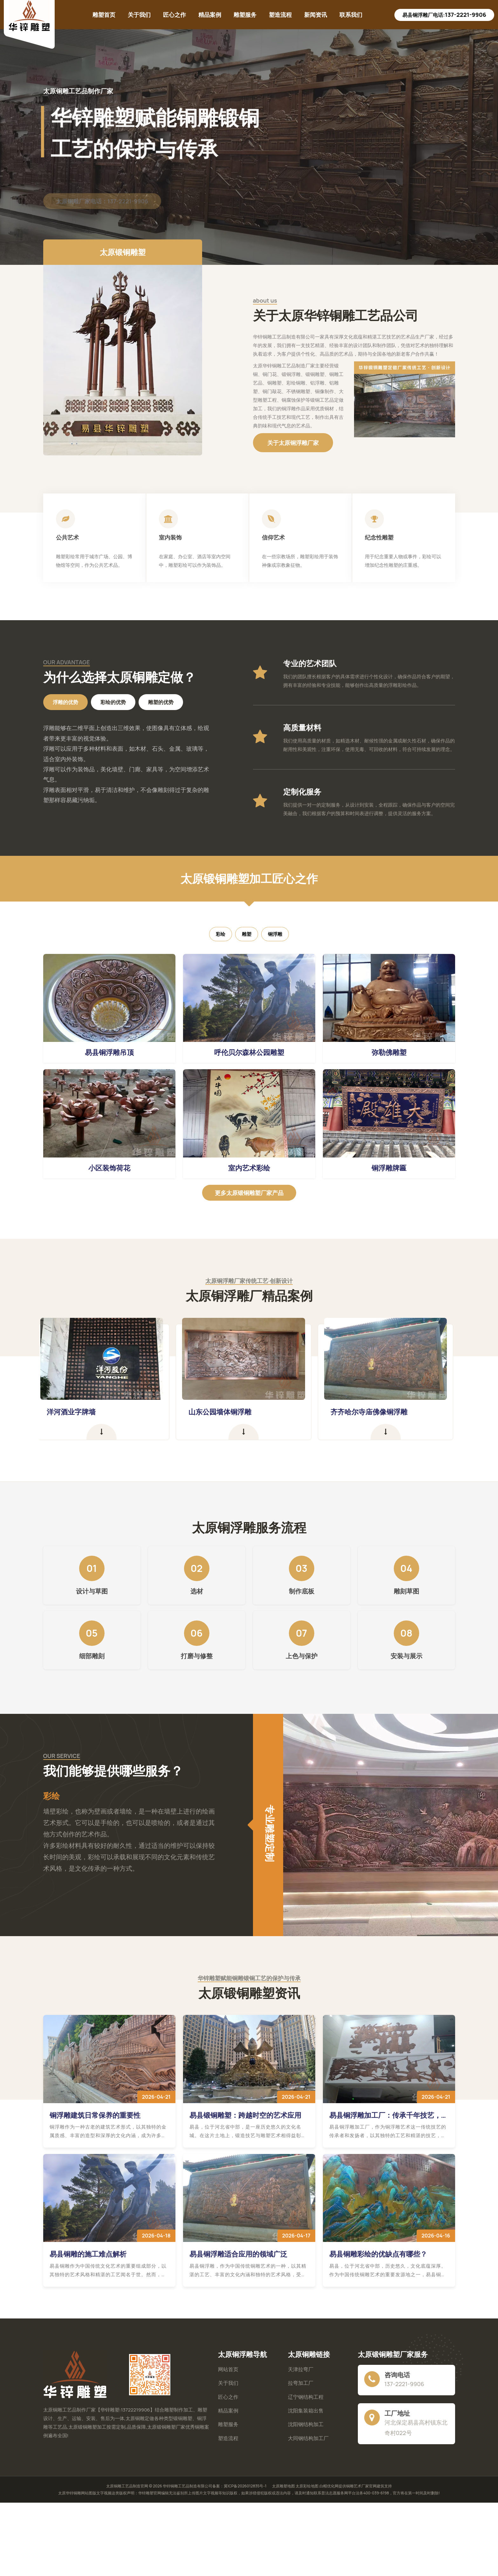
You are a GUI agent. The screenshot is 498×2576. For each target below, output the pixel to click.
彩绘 (220, 934)
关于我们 (139, 14)
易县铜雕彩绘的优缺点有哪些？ (378, 2254)
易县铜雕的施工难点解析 (88, 2254)
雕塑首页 (103, 14)
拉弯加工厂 (300, 2382)
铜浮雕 (275, 934)
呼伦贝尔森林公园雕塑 (249, 1052)
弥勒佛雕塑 (389, 1052)
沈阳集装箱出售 (306, 2410)
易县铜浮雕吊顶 (109, 1052)
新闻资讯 (315, 14)
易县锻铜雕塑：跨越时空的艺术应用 (245, 2115)
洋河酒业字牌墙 (76, 1412)
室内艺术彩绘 (249, 1168)
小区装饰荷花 (109, 1168)
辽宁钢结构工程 (306, 2396)
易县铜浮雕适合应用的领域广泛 (238, 2254)
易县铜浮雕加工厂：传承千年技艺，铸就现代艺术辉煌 (388, 2115)
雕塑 (246, 934)
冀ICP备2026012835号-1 (245, 2486)
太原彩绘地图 (307, 2486)
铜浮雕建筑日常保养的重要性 (95, 2115)
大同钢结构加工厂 (308, 2438)
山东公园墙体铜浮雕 (225, 1412)
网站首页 (228, 2369)
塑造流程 (280, 14)
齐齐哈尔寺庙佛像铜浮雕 (374, 1412)
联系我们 (350, 14)
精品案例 (209, 14)
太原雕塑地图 (283, 2486)
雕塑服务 (245, 14)
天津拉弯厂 (300, 2369)
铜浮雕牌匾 (389, 1168)
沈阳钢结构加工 (306, 2424)
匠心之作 (174, 14)
